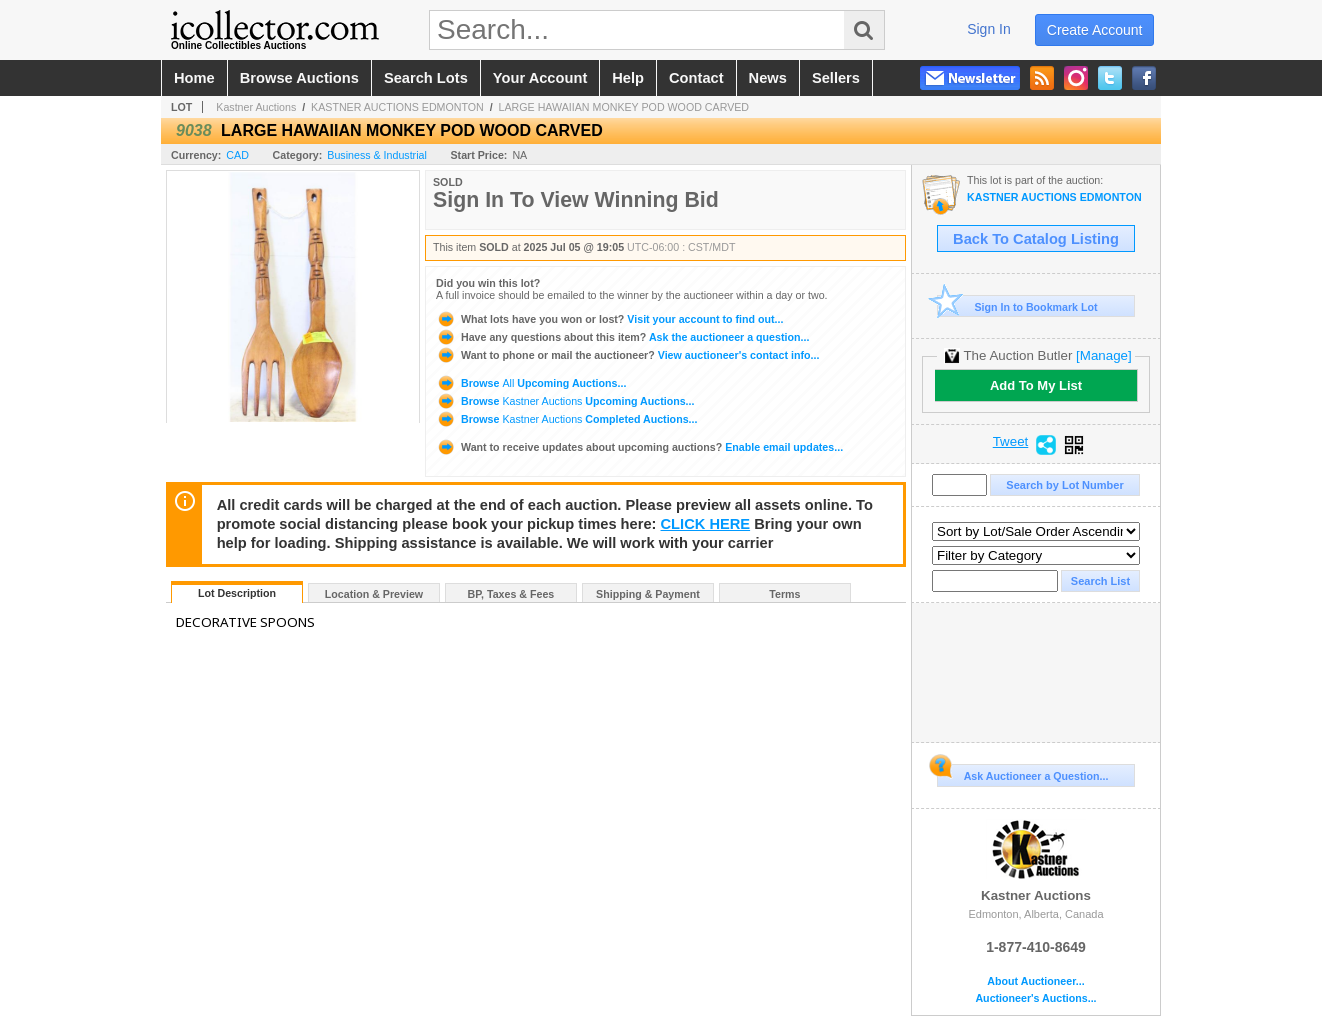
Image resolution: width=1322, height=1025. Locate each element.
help (628, 78)
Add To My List (1036, 385)
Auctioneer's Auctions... (1035, 998)
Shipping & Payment (648, 594)
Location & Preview (374, 594)
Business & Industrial (377, 155)
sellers (836, 78)
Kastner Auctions (256, 107)
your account (540, 78)
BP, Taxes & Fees (511, 594)
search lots (426, 78)
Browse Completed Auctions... (566, 419)
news (768, 78)
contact (696, 78)
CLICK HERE (706, 524)
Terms (784, 594)
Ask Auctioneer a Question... (1022, 773)
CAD (237, 155)
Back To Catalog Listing (1036, 239)
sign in (989, 29)
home (194, 78)
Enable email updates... (639, 447)
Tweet (1011, 442)
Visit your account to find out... (609, 319)
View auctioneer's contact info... (627, 355)
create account (1095, 30)
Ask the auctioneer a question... (622, 337)
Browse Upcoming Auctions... (531, 383)
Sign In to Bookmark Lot (1017, 306)
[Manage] (1103, 355)
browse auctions (299, 78)
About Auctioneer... (1035, 981)
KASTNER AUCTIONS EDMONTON (397, 107)
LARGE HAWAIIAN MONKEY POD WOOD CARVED (624, 107)
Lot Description (237, 593)
